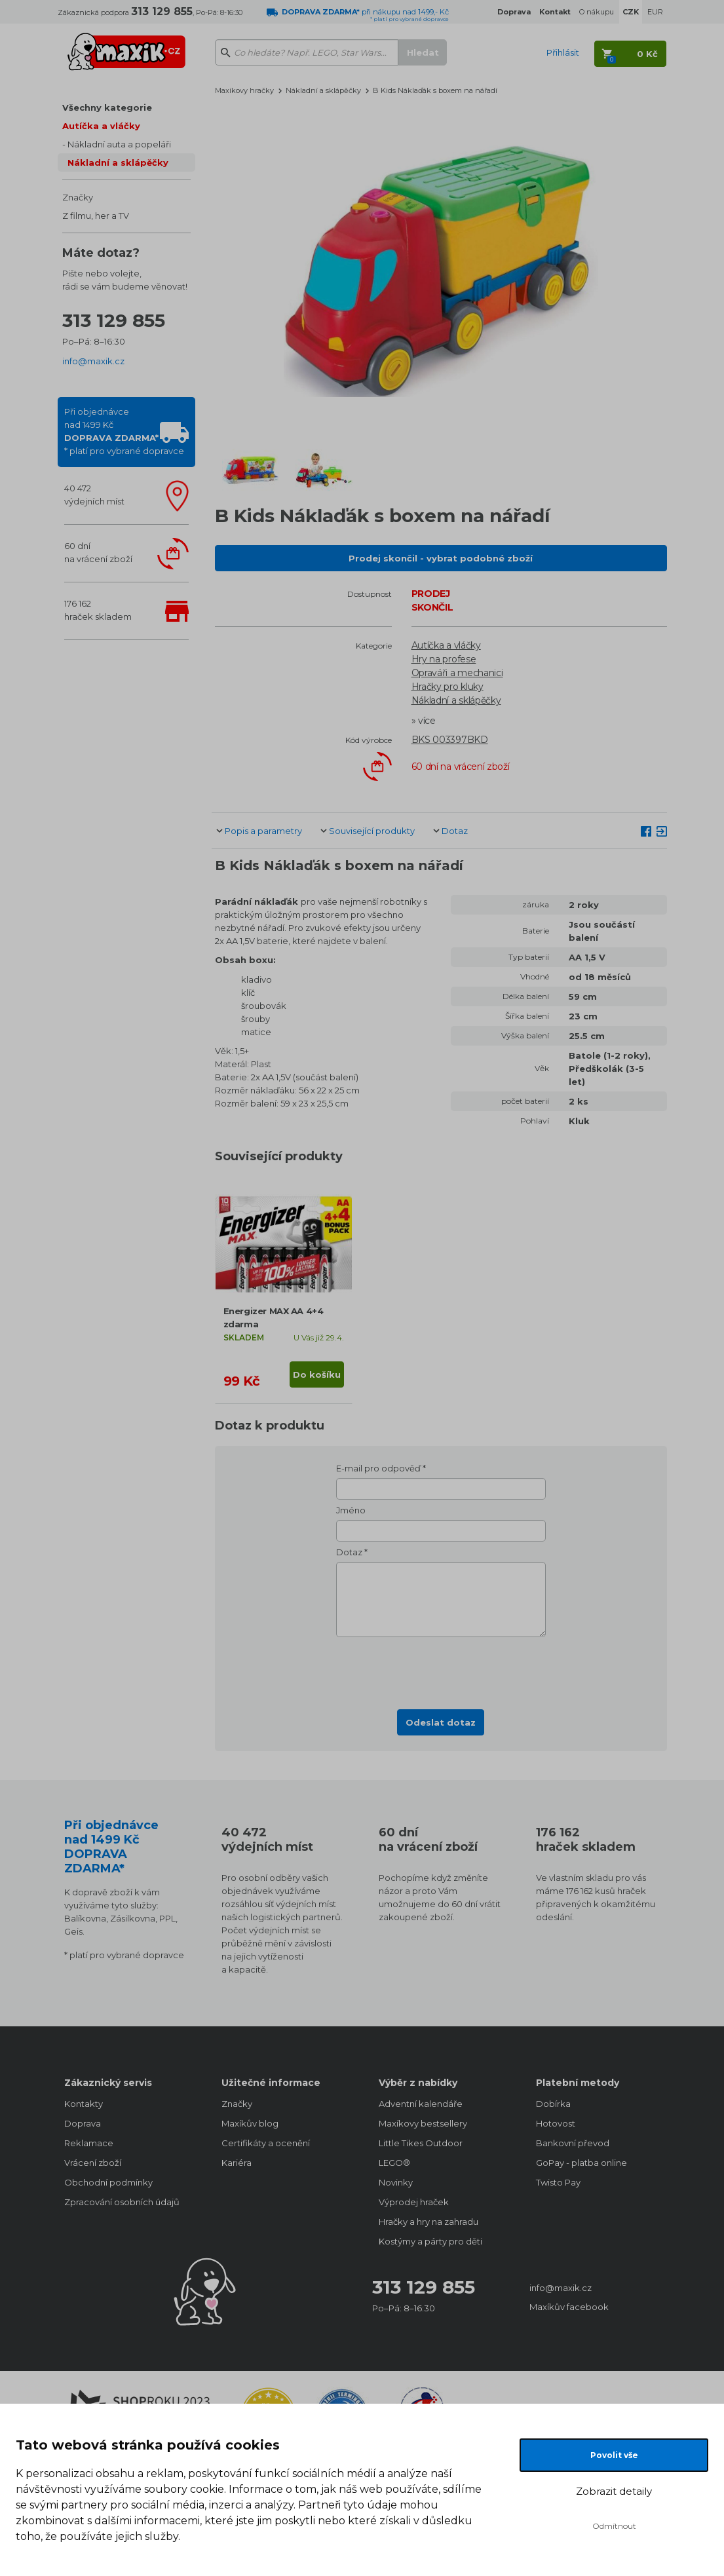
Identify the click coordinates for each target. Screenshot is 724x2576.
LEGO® (394, 2162)
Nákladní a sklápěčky (117, 162)
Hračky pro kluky (447, 686)
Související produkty (372, 830)
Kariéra (236, 2162)
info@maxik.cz (93, 361)
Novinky (396, 2182)
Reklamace (88, 2143)
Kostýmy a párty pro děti (430, 2241)
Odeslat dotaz (441, 1722)
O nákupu (596, 11)
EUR (655, 11)
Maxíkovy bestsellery (423, 2123)
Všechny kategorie (107, 107)
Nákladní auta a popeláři (119, 144)
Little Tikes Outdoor (421, 2143)
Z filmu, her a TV (95, 215)
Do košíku (317, 1374)
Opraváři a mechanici (457, 673)
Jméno (351, 1510)
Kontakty (83, 2103)
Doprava (82, 2123)
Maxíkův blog (249, 2123)
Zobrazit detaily (614, 2491)
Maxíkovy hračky (244, 90)
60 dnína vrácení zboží (98, 552)
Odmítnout (614, 2526)
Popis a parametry (263, 830)
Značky (77, 197)
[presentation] (441, 1669)
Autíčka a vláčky (101, 126)
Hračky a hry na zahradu (428, 2221)
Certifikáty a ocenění (265, 2143)
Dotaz (455, 830)
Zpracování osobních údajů (122, 2202)
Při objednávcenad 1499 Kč (124, 431)
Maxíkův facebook (569, 2306)
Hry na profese (443, 659)
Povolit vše (614, 2455)
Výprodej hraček (414, 2202)
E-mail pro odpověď (378, 1468)
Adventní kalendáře (421, 2103)
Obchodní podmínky (108, 2182)
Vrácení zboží (92, 2162)
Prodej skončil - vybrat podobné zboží (441, 558)
